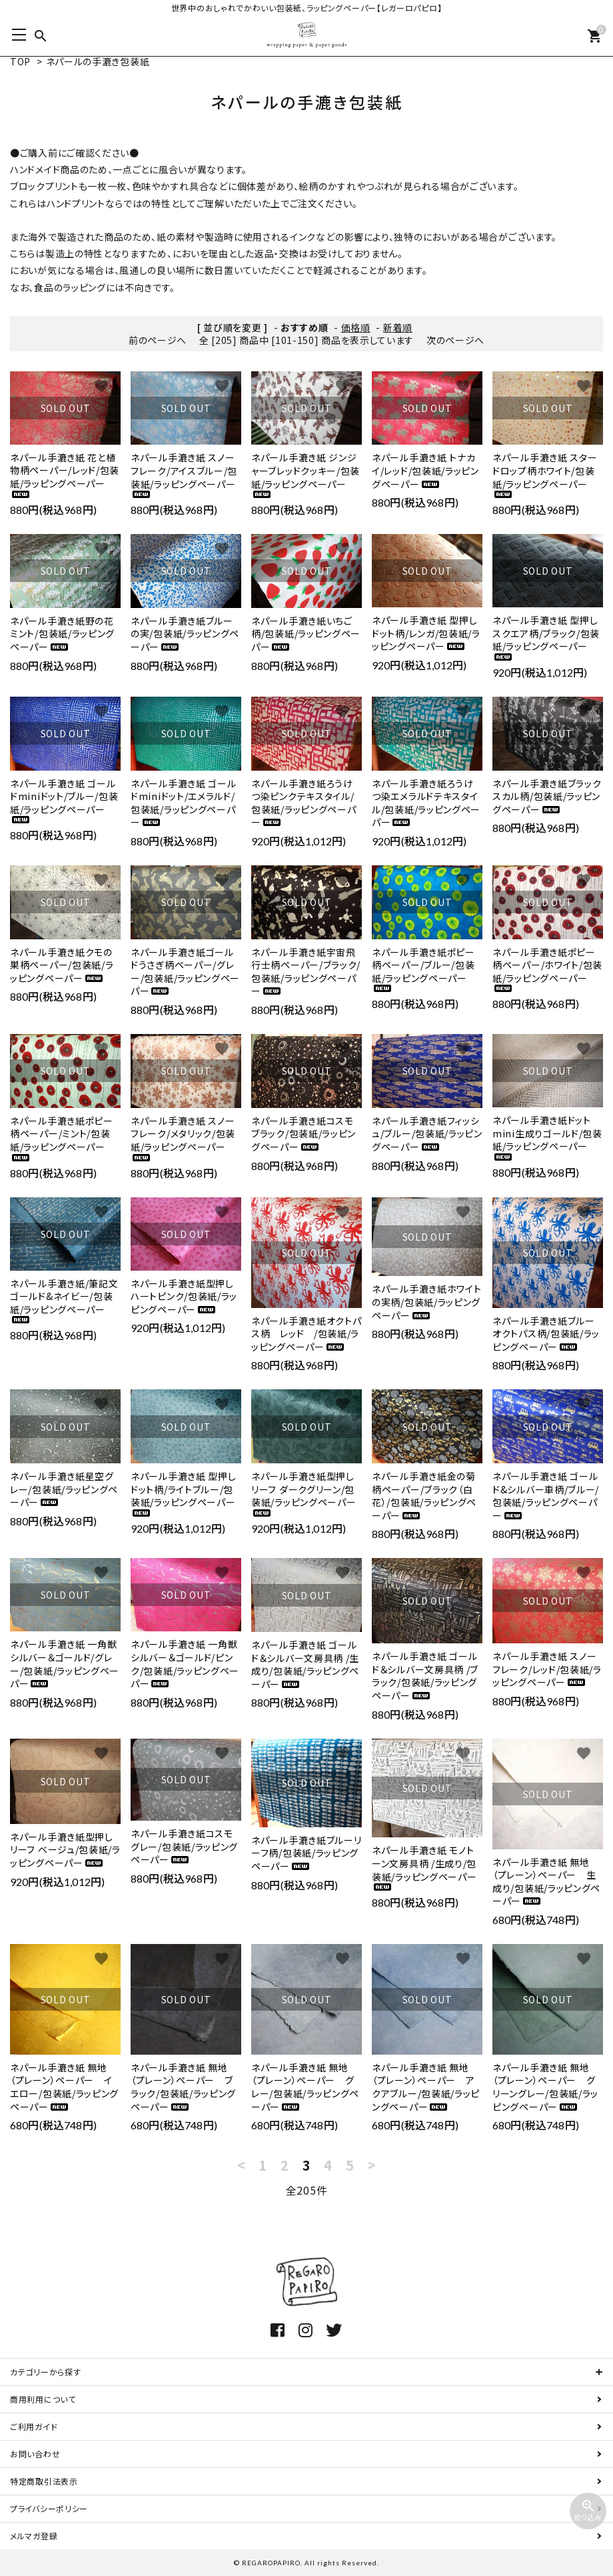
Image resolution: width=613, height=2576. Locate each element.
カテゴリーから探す (45, 2371)
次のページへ (455, 340)
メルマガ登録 (33, 2535)
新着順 (397, 327)
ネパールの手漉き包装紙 (98, 61)
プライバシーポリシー (49, 2508)
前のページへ (158, 340)
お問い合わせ (35, 2453)
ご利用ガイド (33, 2426)
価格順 (355, 327)
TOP (20, 61)
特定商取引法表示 (44, 2481)
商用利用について (43, 2399)
